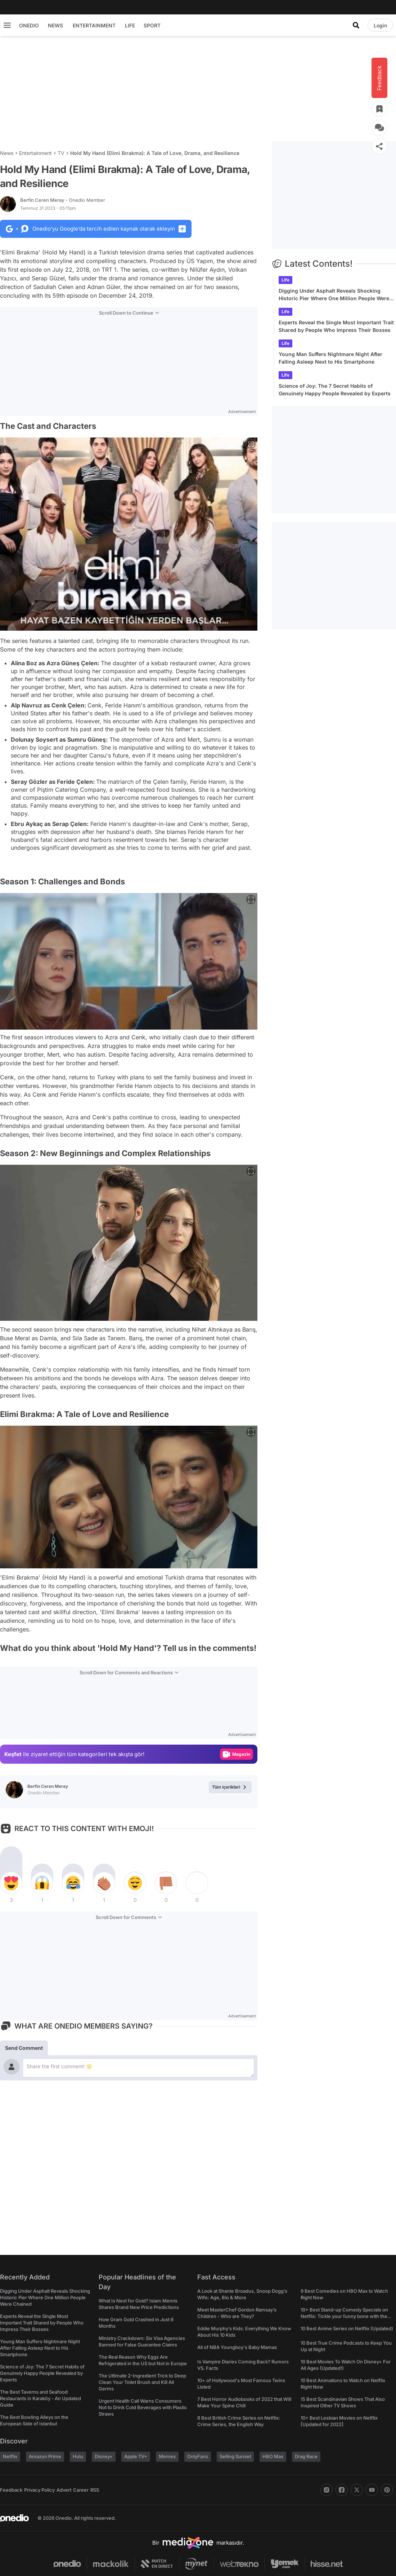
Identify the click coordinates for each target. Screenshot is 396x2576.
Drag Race (306, 2456)
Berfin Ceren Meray (62, 200)
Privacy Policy (39, 2490)
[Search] (356, 25)
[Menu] (7, 25)
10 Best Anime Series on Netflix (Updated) (347, 2328)
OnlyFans (197, 2456)
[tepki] (11, 1883)
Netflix (10, 2456)
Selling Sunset (235, 2456)
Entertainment (35, 153)
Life (285, 280)
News (6, 153)
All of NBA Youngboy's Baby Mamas (237, 2347)
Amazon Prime (45, 2456)
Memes (167, 2456)
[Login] (380, 25)
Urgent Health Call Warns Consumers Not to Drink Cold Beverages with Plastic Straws (143, 2407)
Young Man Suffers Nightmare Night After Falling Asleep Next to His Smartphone (330, 358)
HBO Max (272, 2456)
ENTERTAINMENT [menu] (94, 25)
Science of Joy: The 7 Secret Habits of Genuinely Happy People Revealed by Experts (335, 389)
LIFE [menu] (130, 25)
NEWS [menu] (55, 25)
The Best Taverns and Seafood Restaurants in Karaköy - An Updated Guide (40, 2398)
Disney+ (104, 2456)
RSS (94, 2490)
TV (61, 153)
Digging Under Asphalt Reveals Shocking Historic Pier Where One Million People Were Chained (334, 295)
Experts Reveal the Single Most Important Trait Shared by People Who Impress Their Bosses (336, 326)
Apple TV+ (135, 2456)
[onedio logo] (14, 2518)
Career (81, 2490)
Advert (64, 2490)
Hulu (78, 2456)
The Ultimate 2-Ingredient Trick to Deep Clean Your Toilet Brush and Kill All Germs (142, 2382)
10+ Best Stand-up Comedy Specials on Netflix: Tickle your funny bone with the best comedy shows (344, 2316)
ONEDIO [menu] (29, 25)
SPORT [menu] (152, 25)
